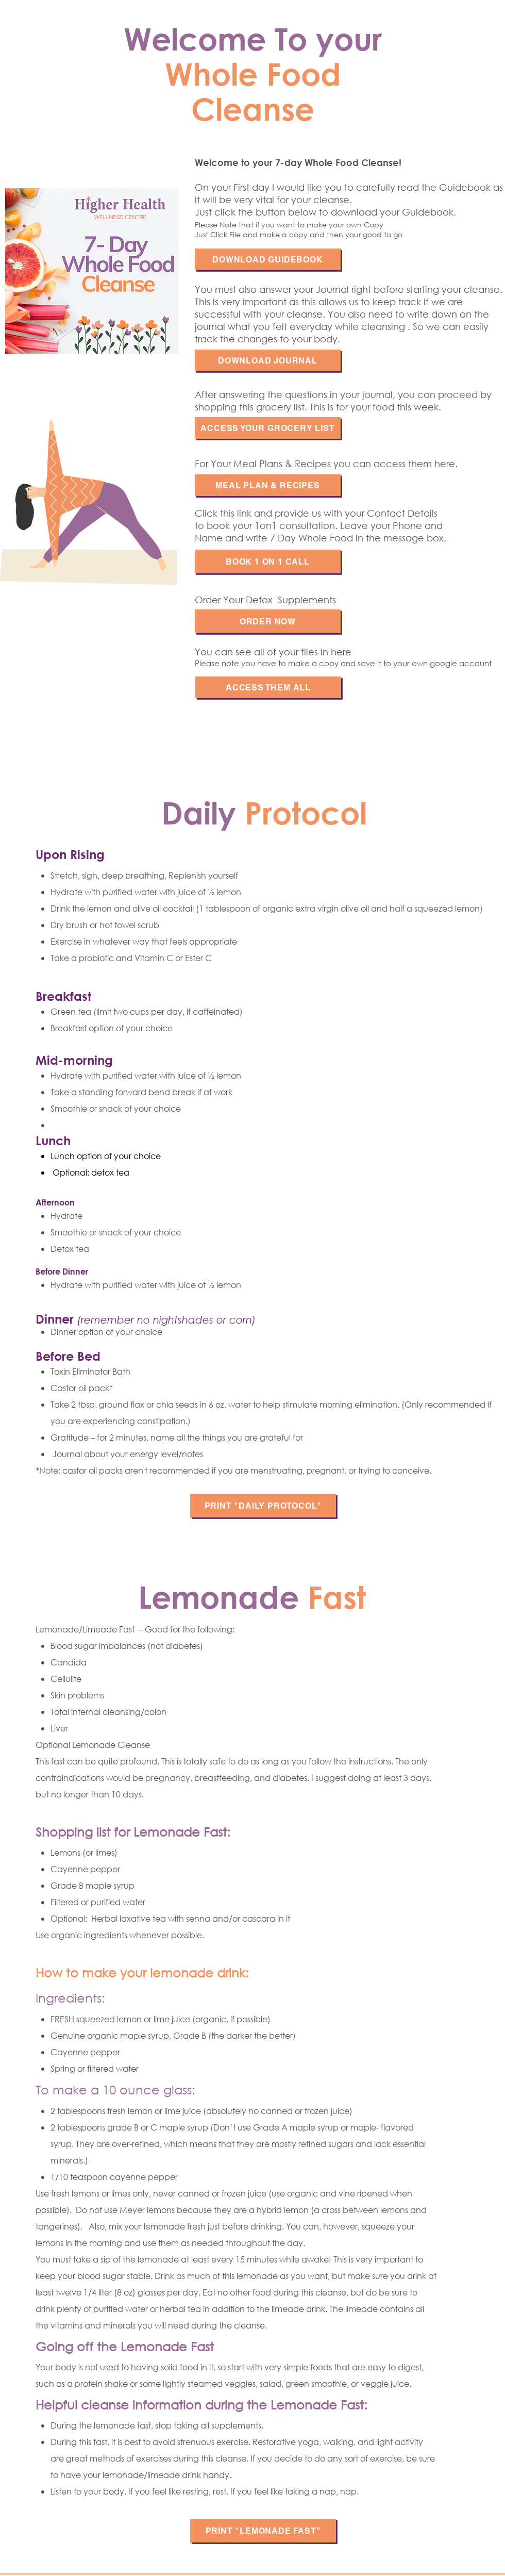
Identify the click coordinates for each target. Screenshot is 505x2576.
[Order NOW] (268, 621)
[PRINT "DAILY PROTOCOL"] (263, 1505)
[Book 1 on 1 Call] (268, 561)
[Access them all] (268, 687)
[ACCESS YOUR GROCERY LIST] (268, 428)
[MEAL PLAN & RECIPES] (268, 485)
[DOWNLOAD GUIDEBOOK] (268, 259)
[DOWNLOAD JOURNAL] (268, 360)
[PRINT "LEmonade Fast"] (263, 2530)
